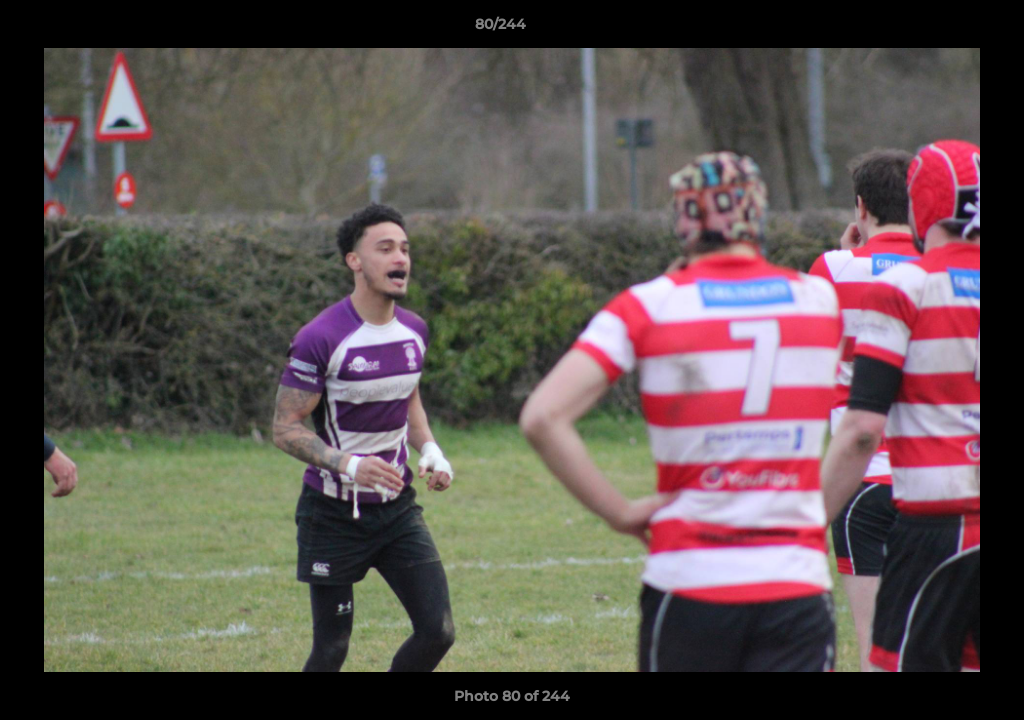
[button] (940, 29)
